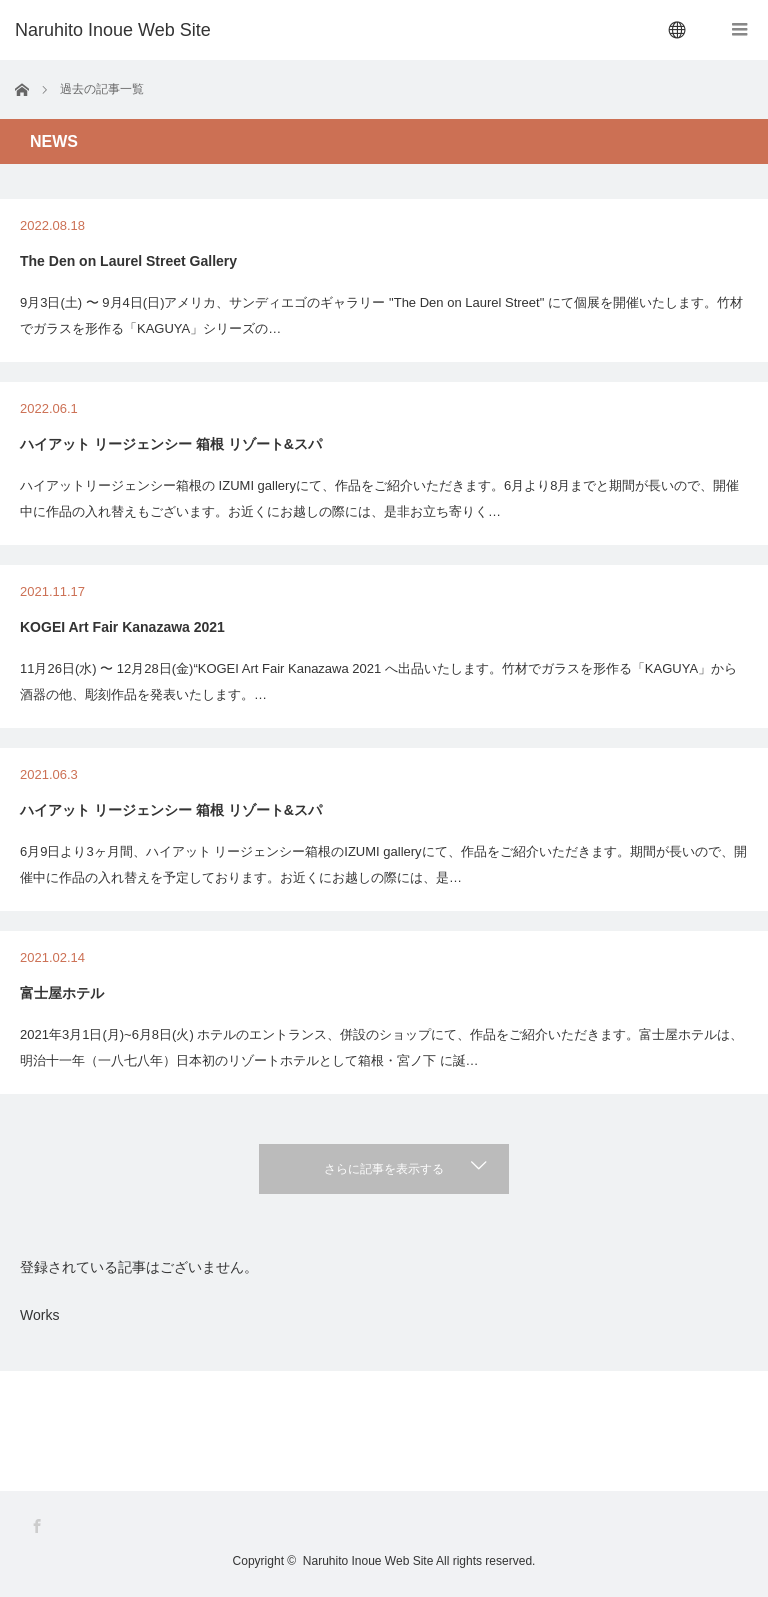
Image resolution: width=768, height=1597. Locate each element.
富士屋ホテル (62, 993)
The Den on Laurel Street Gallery (128, 261)
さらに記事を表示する (384, 1169)
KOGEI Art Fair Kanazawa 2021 (122, 627)
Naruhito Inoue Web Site (368, 1561)
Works (39, 1315)
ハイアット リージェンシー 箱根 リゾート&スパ (171, 444)
